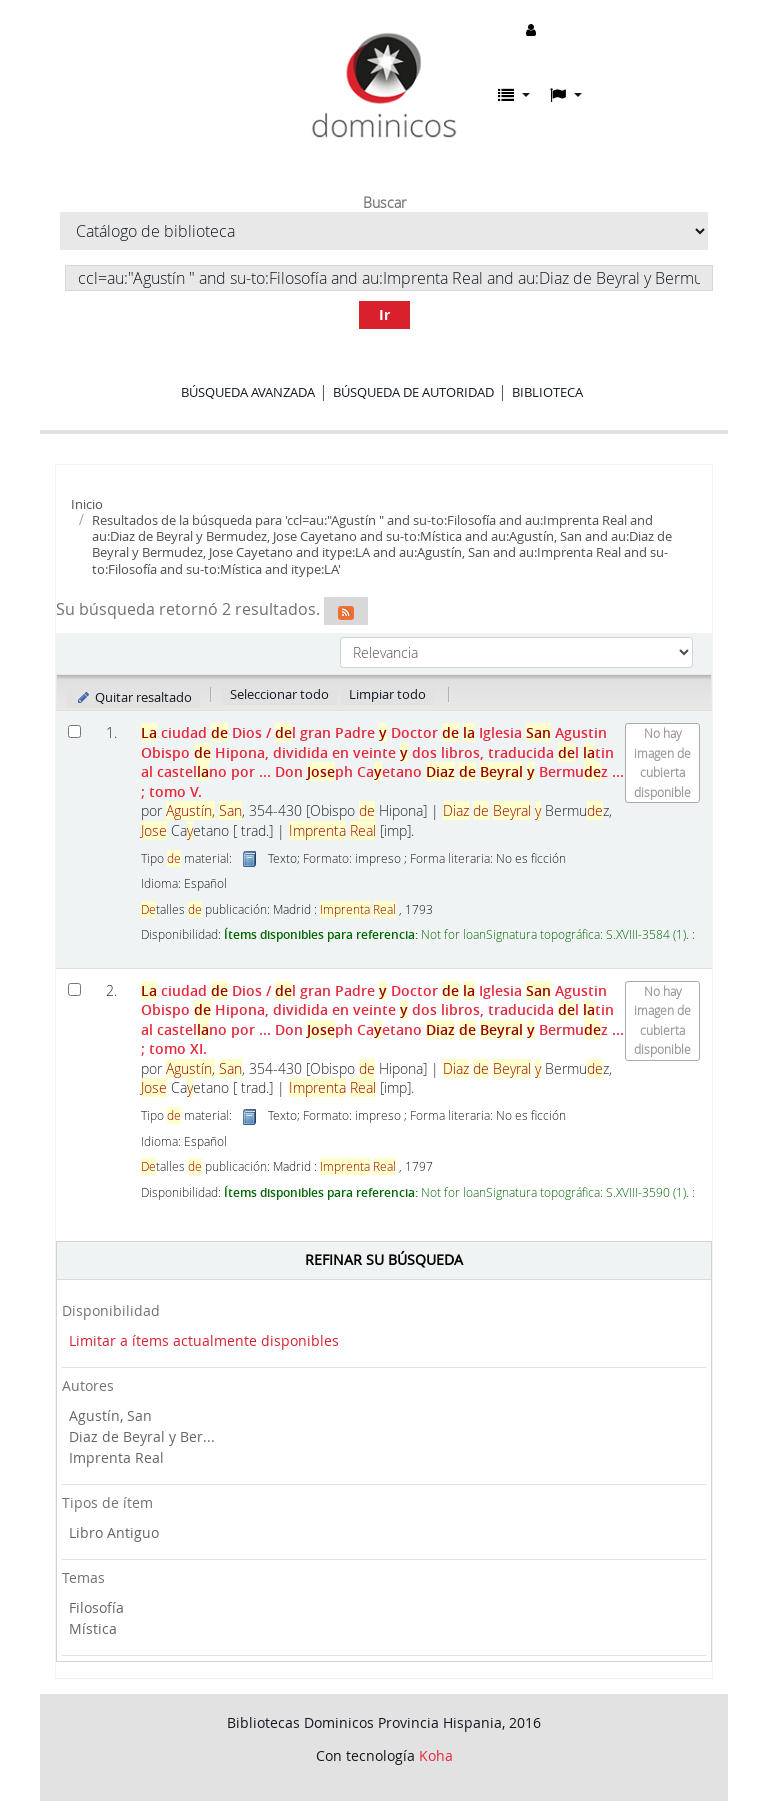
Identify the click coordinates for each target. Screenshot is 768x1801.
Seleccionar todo (279, 694)
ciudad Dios (382, 761)
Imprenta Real (116, 1457)
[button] (514, 95)
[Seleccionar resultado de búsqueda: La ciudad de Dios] (74, 731)
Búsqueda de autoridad (413, 392)
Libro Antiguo (114, 1532)
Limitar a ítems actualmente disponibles (204, 1340)
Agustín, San (110, 1415)
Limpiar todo (387, 694)
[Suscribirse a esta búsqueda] (346, 611)
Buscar (384, 203)
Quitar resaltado (133, 697)
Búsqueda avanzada (248, 392)
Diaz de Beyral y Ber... (142, 1436)
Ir (384, 314)
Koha (436, 1755)
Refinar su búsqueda (384, 1259)
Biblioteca (547, 392)
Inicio (87, 504)
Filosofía (96, 1607)
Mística (93, 1628)
